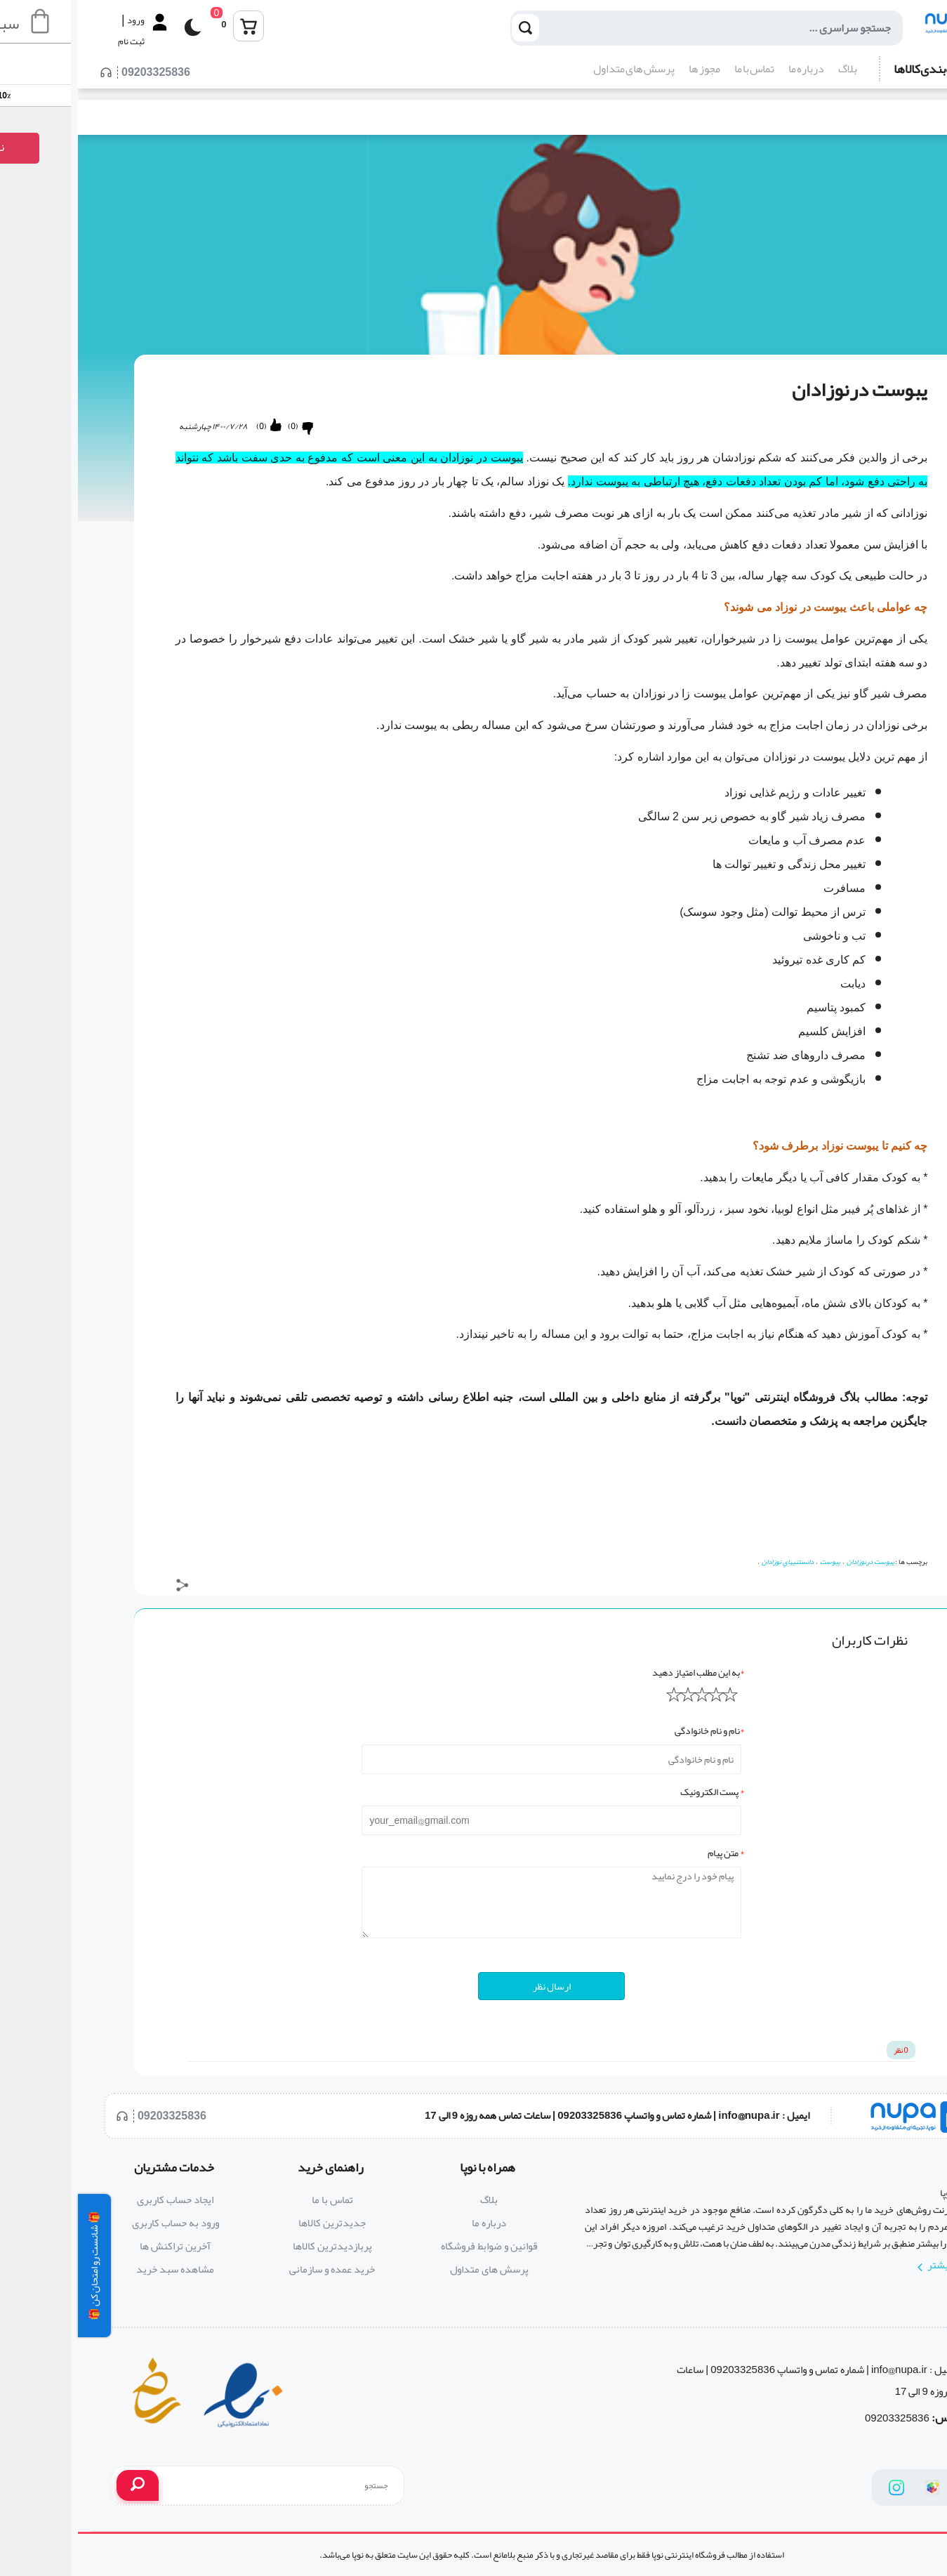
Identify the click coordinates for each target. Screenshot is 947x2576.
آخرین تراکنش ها (97, 2245)
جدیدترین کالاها (254, 2222)
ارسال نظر (474, 1986)
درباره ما (728, 69)
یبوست (752, 1562)
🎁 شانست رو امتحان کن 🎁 (16, 2265)
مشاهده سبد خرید (97, 2269)
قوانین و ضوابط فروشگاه (411, 2245)
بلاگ (769, 69)
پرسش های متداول (556, 69)
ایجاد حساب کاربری (97, 2199)
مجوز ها (626, 69)
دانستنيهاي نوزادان (710, 1562)
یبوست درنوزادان (792, 1562)
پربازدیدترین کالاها (254, 2245)
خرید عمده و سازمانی (254, 2269)
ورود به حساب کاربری (97, 2222)
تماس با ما (676, 69)
